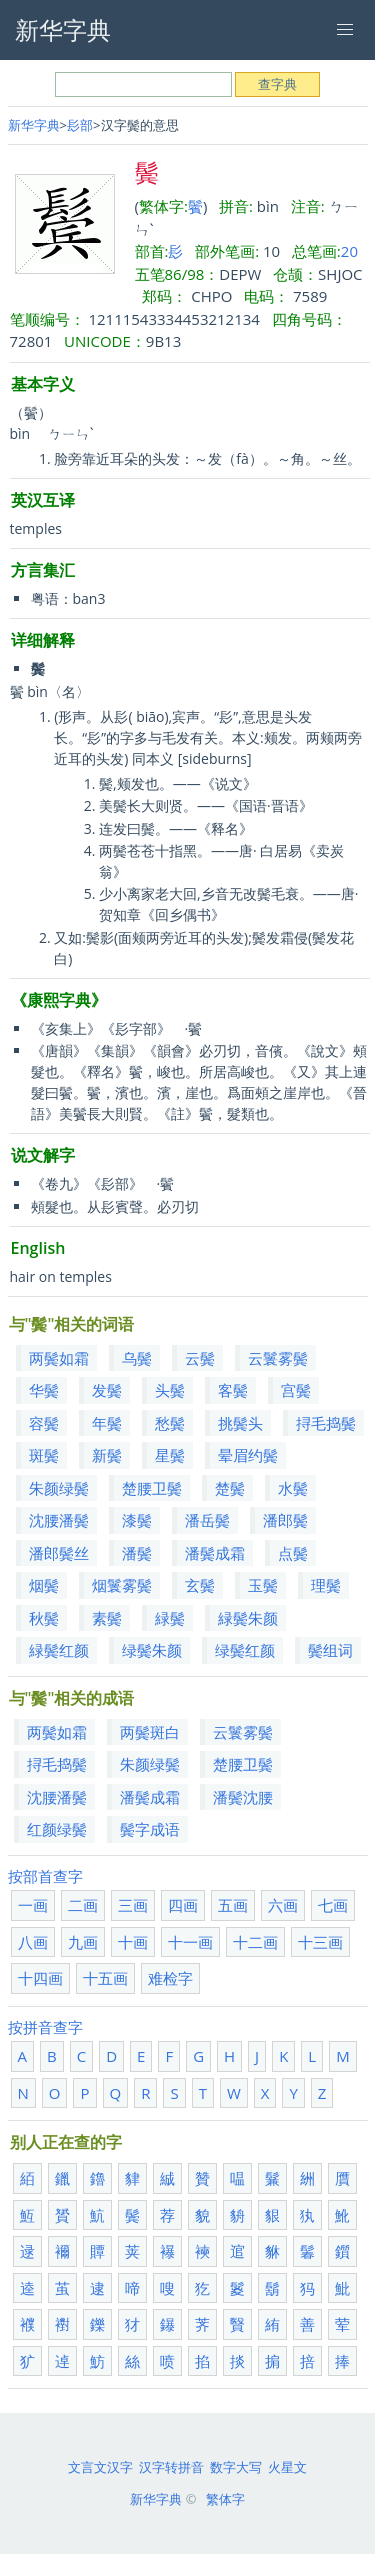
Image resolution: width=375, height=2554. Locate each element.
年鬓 (107, 1423)
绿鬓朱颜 (152, 1650)
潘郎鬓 (285, 1520)
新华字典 (34, 125)
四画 (183, 1905)
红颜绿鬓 (57, 1829)
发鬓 (107, 1390)
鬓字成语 (150, 1829)
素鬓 (107, 1618)
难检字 (170, 1978)
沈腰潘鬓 (59, 1520)
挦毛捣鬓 (326, 1423)
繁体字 (225, 2499)
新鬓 (107, 1455)
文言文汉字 (100, 2467)
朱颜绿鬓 (59, 1488)
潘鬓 (137, 1553)
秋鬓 (44, 1618)
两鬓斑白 (150, 1732)
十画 (133, 1942)
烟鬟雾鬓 (122, 1585)
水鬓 (293, 1488)
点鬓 (293, 1553)
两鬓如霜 (59, 1358)
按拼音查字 (45, 2027)
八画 (33, 1942)
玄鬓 (200, 1585)
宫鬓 (296, 1390)
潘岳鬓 (207, 1520)
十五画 (105, 1978)
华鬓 (44, 1390)
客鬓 (233, 1390)
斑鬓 (44, 1455)
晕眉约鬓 (248, 1455)
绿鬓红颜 (245, 1650)
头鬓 (170, 1390)
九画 (83, 1942)
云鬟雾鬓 (278, 1358)
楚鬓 (230, 1488)
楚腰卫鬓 (152, 1488)
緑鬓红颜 (59, 1650)
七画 (333, 1905)
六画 (283, 1905)
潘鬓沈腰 (243, 1797)
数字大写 (236, 2467)
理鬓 (326, 1585)
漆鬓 (137, 1520)
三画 (133, 1905)
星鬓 (170, 1455)
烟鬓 (44, 1585)
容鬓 (44, 1423)
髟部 (80, 125)
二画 (83, 1905)
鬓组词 (330, 1650)
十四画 (40, 1978)
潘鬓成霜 (215, 1553)
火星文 (287, 2467)
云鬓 (200, 1358)
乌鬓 (137, 1358)
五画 (233, 1905)
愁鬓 (170, 1423)
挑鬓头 (240, 1423)
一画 (33, 1905)
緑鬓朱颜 (248, 1618)
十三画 (320, 1942)
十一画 (190, 1942)
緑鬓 (170, 1618)
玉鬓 (263, 1585)
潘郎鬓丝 (59, 1553)
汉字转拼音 (171, 2467)
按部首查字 (45, 1876)
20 (349, 251)
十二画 (255, 1942)
